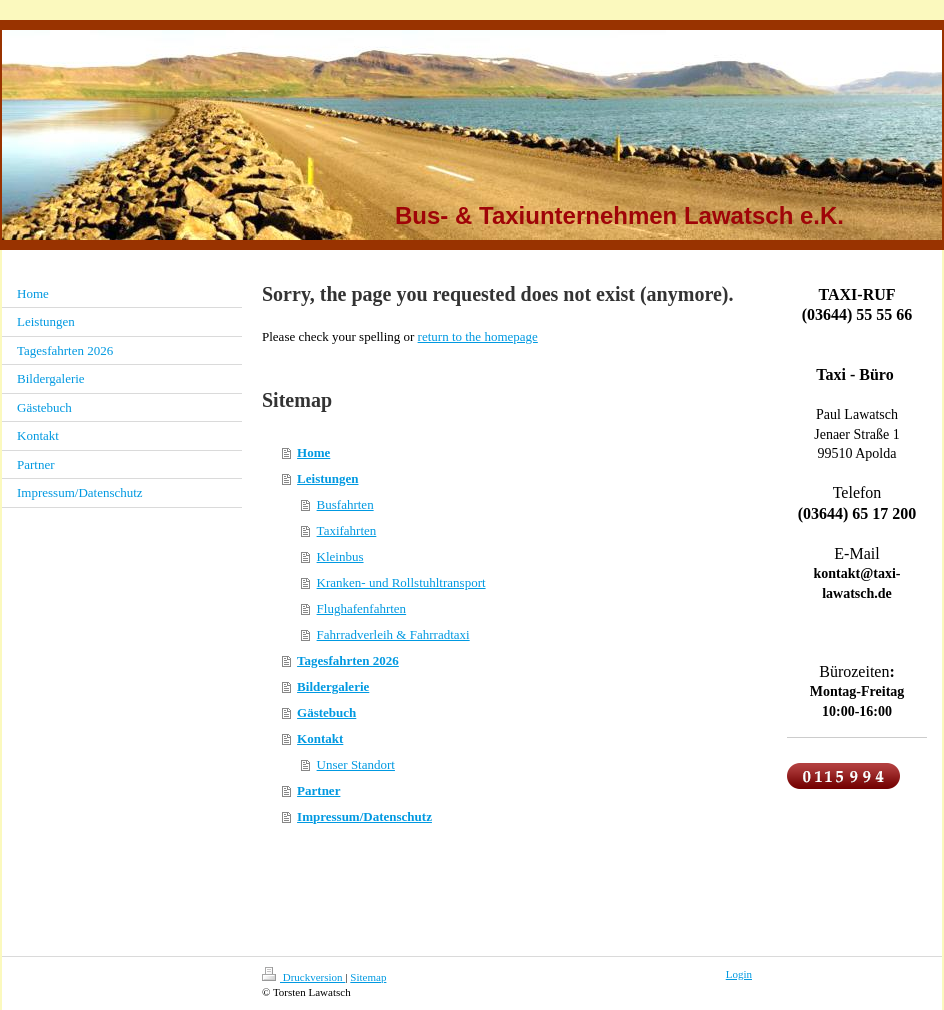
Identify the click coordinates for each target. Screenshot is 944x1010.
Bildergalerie (333, 686)
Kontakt (320, 738)
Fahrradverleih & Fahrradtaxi (393, 634)
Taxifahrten (347, 530)
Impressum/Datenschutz (364, 816)
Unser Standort (356, 764)
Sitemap (368, 977)
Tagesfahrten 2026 (348, 660)
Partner (318, 790)
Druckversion (303, 977)
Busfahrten (345, 504)
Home (313, 452)
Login (739, 974)
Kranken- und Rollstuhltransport (401, 582)
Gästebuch (326, 712)
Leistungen (327, 478)
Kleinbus (340, 556)
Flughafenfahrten (362, 608)
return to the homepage (478, 336)
